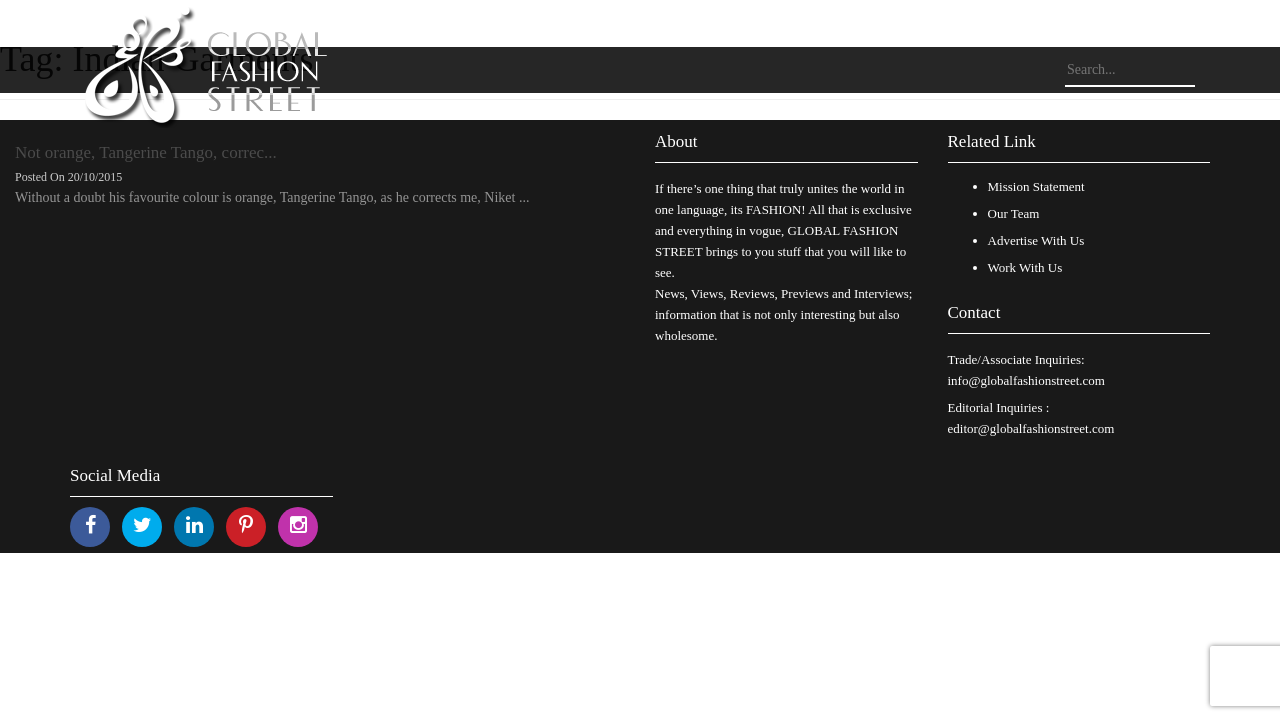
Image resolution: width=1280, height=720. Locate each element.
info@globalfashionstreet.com (1026, 380)
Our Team (1014, 213)
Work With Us (1025, 267)
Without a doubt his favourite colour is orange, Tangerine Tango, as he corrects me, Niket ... (272, 197)
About (676, 141)
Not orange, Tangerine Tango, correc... (146, 152)
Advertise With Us (1036, 240)
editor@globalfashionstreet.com (1031, 428)
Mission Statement (1036, 186)
